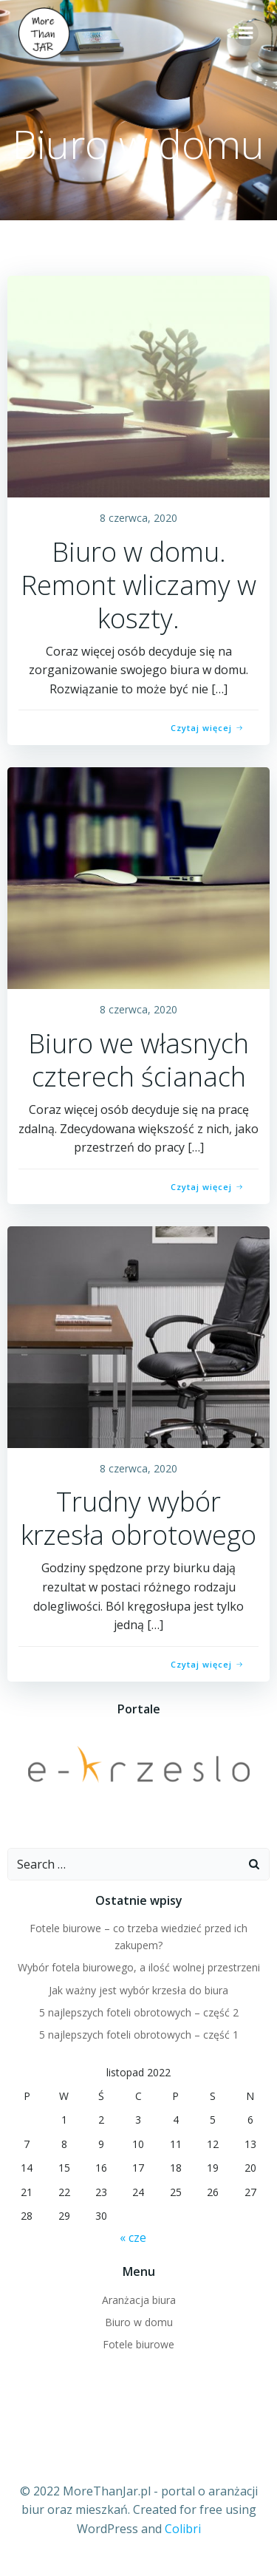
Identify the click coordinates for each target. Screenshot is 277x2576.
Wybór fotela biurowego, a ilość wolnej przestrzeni (139, 1967)
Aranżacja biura (139, 2300)
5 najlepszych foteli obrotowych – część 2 (139, 2012)
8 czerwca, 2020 (138, 518)
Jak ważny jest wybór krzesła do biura (138, 1990)
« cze (133, 2237)
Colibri (183, 2529)
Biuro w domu (139, 2322)
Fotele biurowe (138, 2344)
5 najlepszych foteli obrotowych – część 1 (139, 2035)
